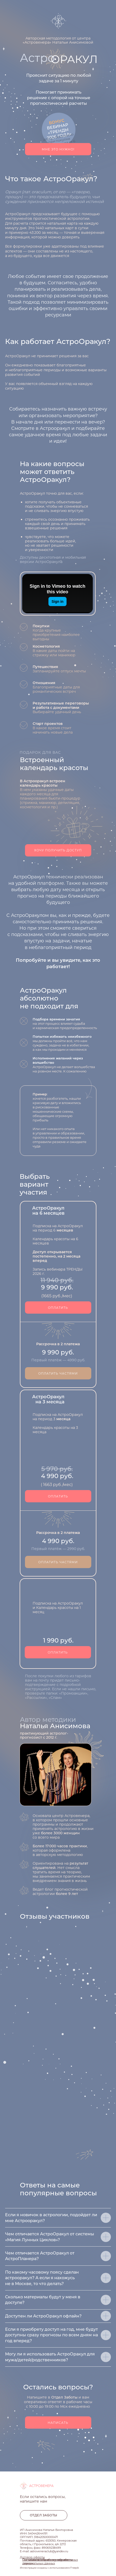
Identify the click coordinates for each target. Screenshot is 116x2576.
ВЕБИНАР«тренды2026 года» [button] (59, 129)
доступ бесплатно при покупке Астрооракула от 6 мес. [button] (59, 141)
